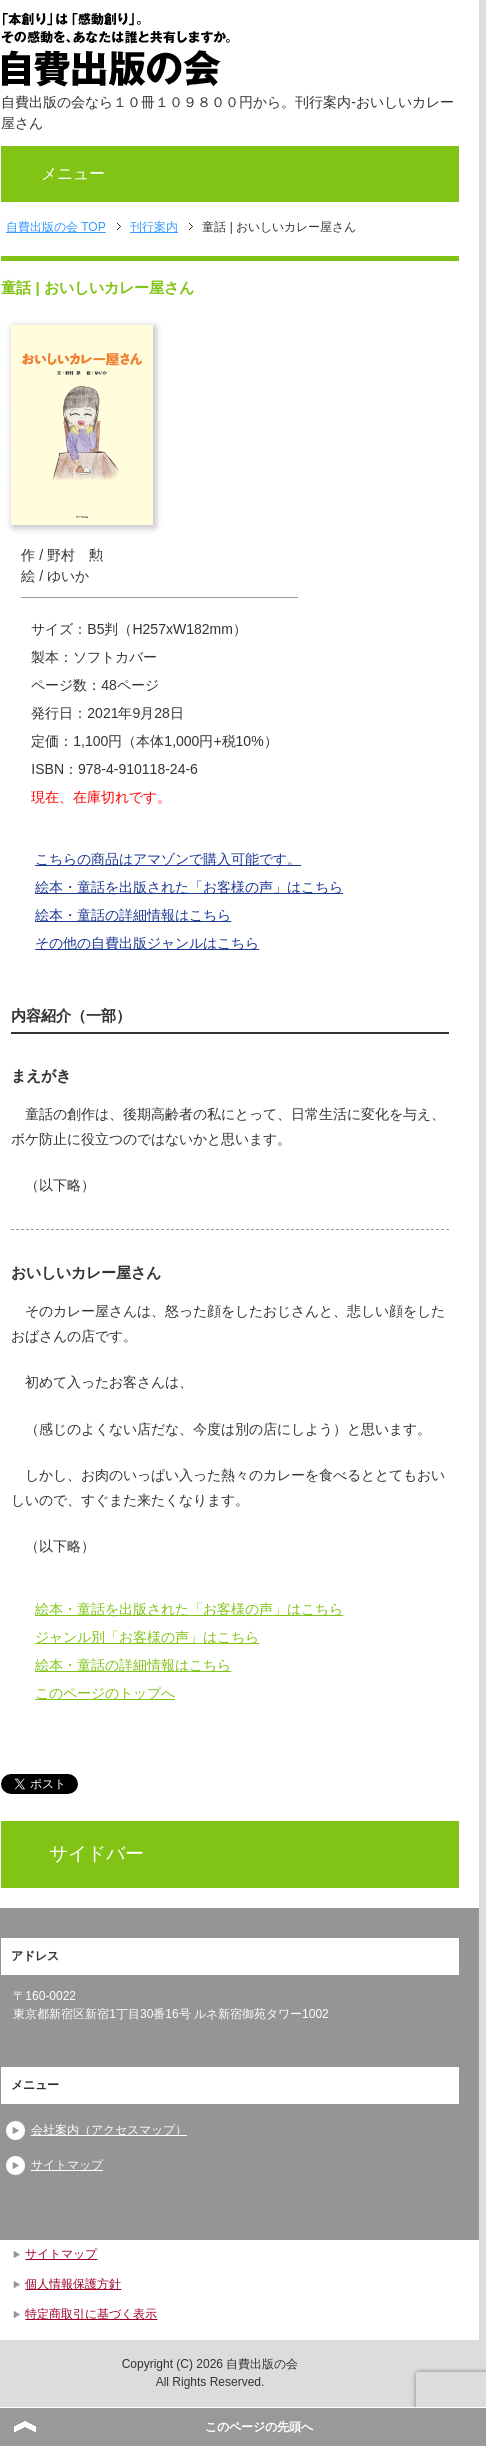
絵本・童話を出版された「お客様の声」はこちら (189, 887)
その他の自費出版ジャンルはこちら (147, 943)
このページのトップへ (105, 1693)
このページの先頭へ (259, 2427)
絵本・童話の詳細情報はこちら (133, 915)
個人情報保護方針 (73, 2284)
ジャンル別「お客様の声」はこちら (147, 1637)
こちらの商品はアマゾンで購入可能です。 (168, 859)
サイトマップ (67, 2165)
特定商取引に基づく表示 (91, 2314)
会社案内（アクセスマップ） (109, 2130)
